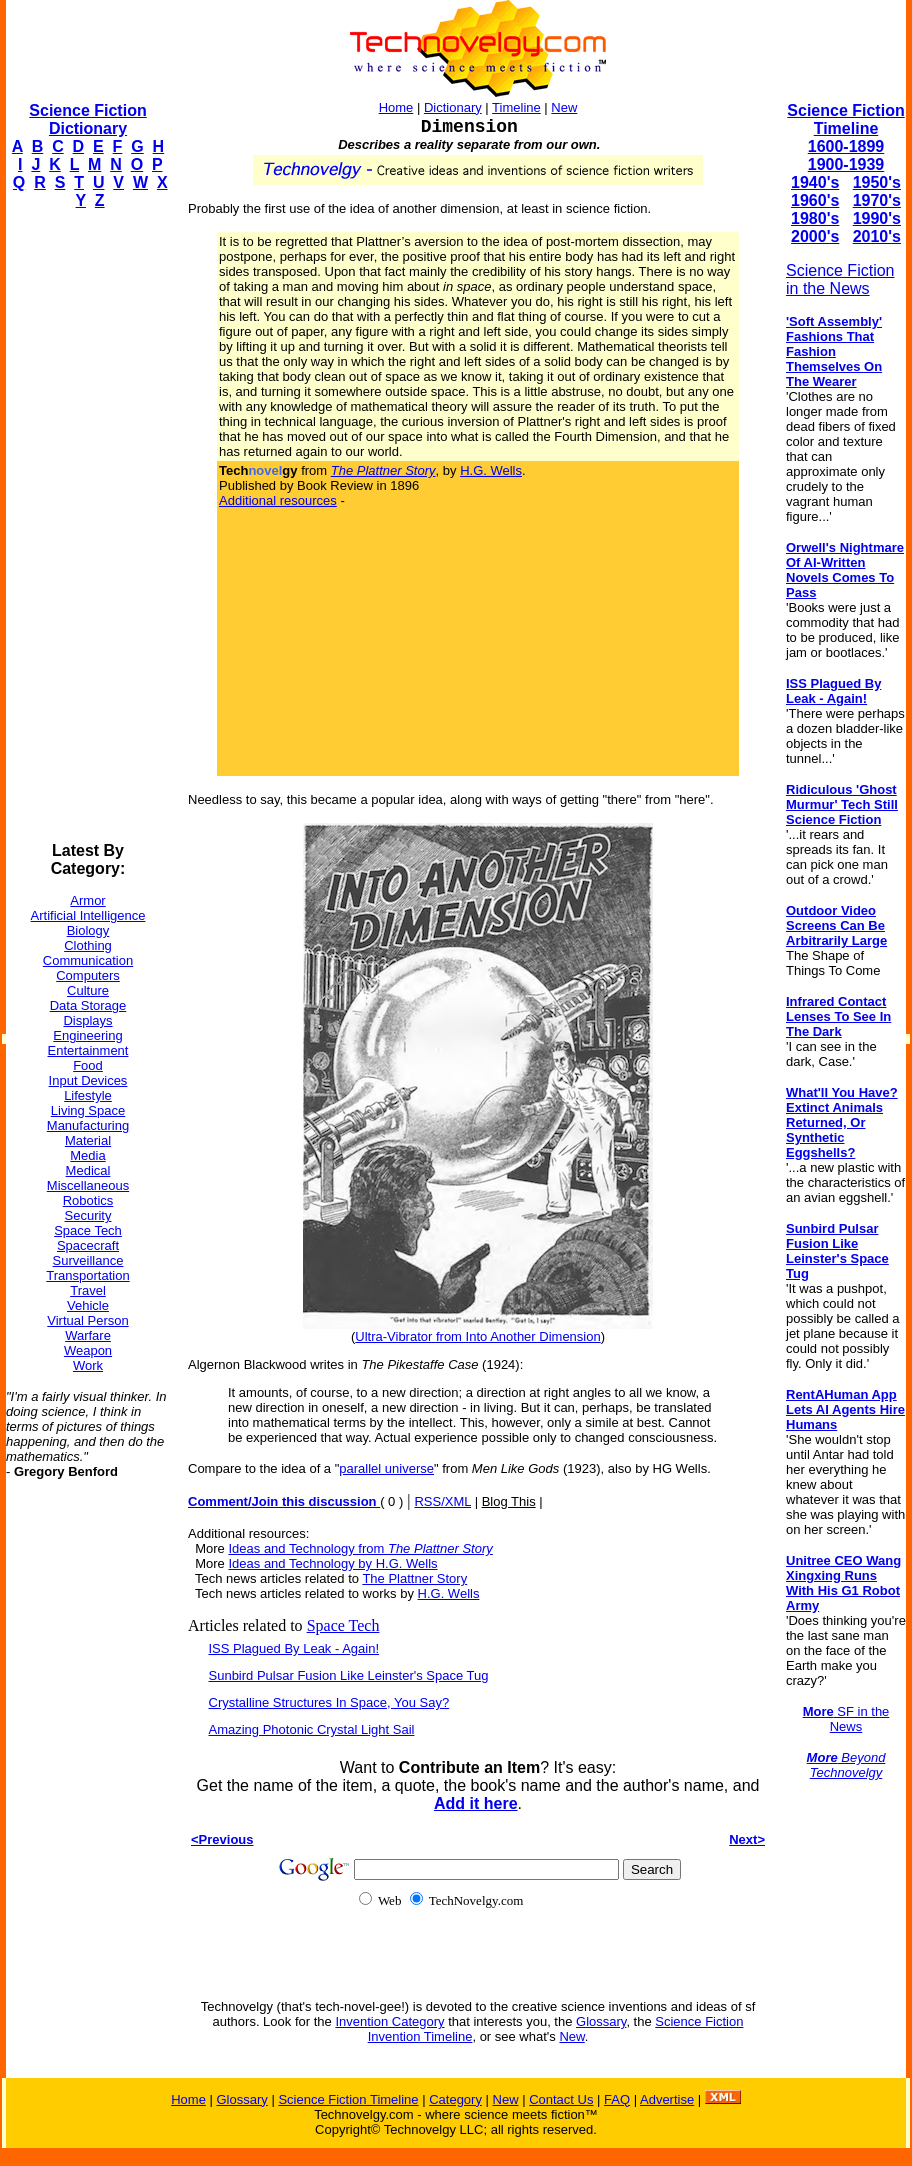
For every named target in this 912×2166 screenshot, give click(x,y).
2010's (877, 236)
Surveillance (88, 1260)
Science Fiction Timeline (845, 119)
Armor (87, 900)
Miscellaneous (88, 1185)
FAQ (617, 2099)
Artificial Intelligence (88, 915)
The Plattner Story (414, 1578)
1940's (815, 182)
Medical (88, 1170)
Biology (88, 930)
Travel (88, 1290)
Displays (87, 1020)
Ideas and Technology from (360, 1548)
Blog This (509, 1501)
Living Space (88, 1110)
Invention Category (389, 2021)
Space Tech (88, 1230)
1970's (877, 200)
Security (88, 1215)
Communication (88, 960)
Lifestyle (88, 1095)
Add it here (476, 1803)
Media (87, 1155)
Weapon (88, 1350)
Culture (88, 990)
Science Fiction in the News (840, 279)
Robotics (88, 1200)
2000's (815, 236)
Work (88, 1365)
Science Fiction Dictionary (87, 119)
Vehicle (88, 1305)
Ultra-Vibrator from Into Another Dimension (477, 1336)
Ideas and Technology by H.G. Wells (332, 1563)
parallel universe (386, 1468)
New (564, 107)
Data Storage (88, 1005)
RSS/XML (442, 1501)
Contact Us (561, 2099)
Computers (88, 975)
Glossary (601, 2021)
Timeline (516, 107)
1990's (877, 218)
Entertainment (88, 1050)
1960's (815, 200)
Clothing (88, 945)
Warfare (88, 1335)
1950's (877, 182)
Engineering (87, 1035)
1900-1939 (846, 164)
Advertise (667, 2099)
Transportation (87, 1275)
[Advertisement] (86, 526)
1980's (815, 218)
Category (455, 2099)
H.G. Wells (491, 470)
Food (88, 1065)
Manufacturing (88, 1125)
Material (88, 1140)
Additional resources (278, 500)
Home (396, 107)
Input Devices (88, 1080)
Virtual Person (87, 1320)
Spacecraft (88, 1245)
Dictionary (453, 107)
